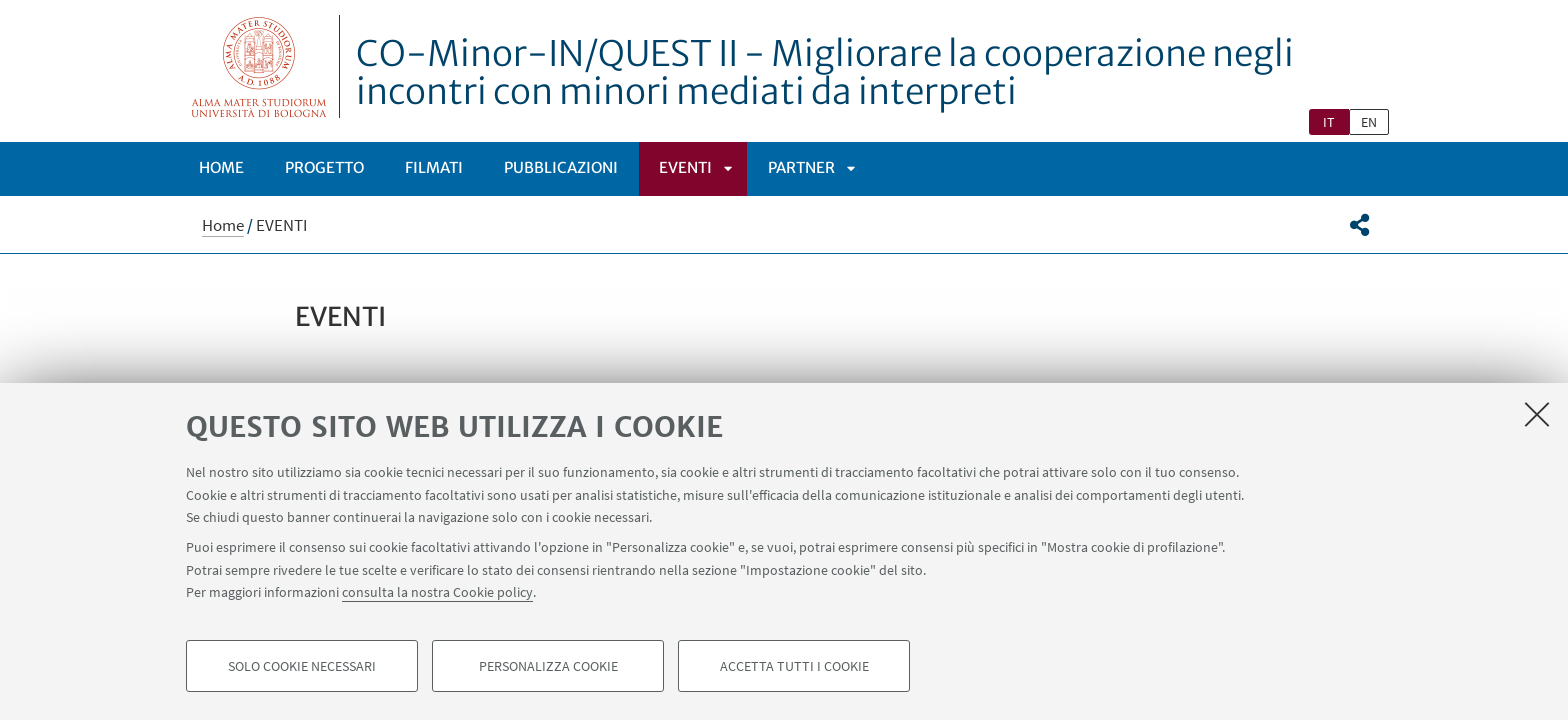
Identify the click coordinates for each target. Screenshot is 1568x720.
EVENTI (685, 167)
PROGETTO (324, 167)
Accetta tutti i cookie (794, 666)
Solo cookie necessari (302, 666)
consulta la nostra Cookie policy (437, 592)
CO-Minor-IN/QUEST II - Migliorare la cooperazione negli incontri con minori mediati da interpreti (825, 73)
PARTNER (801, 167)
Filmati (434, 167)
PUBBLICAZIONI (561, 167)
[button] (1359, 225)
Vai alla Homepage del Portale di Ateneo (259, 66)
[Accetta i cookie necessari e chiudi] (1537, 414)
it (1329, 122)
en (1369, 122)
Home (221, 167)
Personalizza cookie (548, 666)
